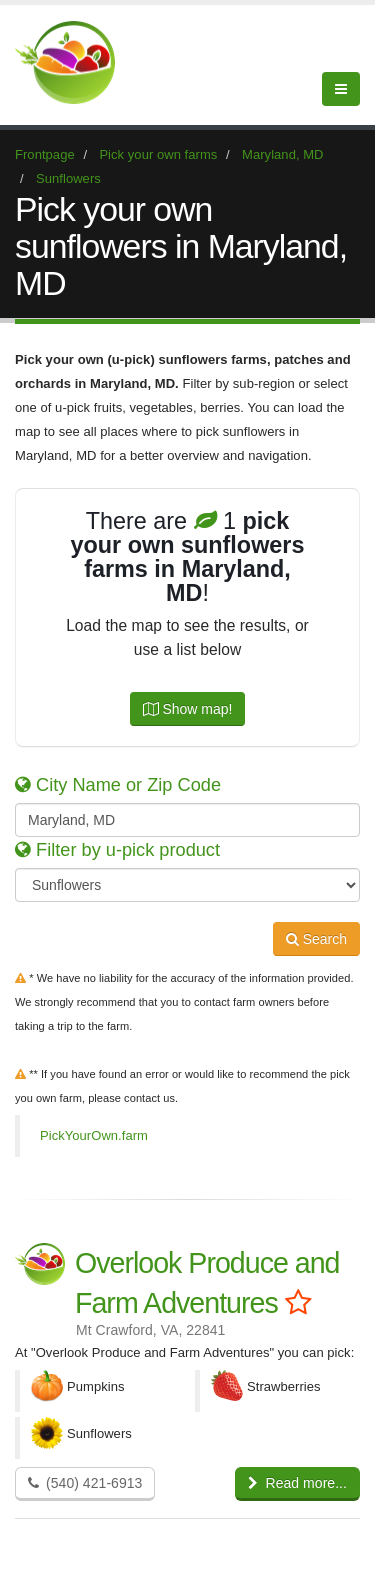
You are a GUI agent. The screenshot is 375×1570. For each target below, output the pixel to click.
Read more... (297, 1483)
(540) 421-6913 (85, 1483)
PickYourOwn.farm (94, 1135)
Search (316, 939)
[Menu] (341, 89)
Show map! (188, 709)
